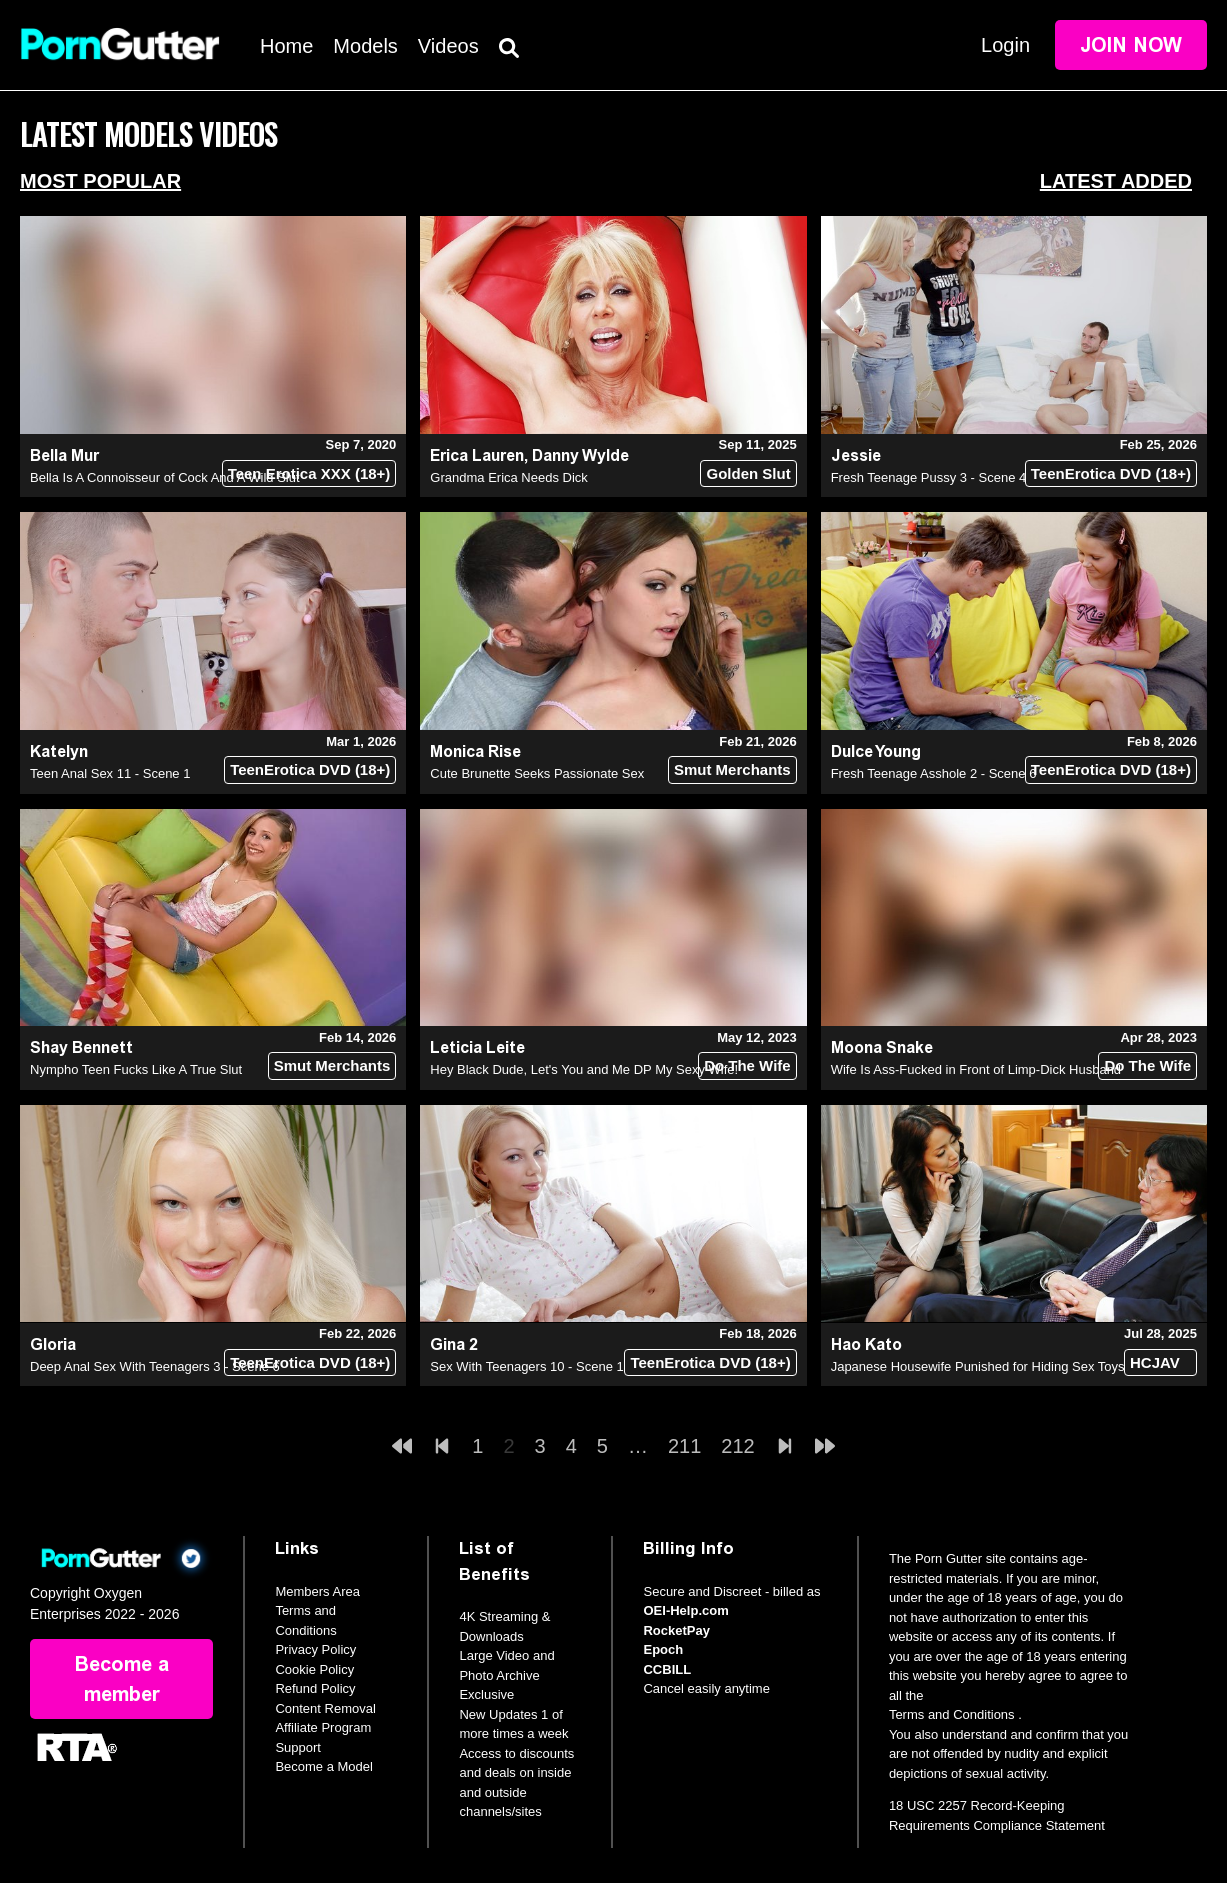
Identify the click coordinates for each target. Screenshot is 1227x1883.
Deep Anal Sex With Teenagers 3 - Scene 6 (155, 1366)
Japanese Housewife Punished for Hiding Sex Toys (978, 1366)
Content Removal (325, 1708)
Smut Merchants (732, 769)
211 (684, 1446)
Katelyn (59, 751)
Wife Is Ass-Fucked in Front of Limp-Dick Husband (976, 1069)
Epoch (663, 1649)
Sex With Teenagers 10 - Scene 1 (526, 1366)
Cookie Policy (314, 1669)
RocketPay (676, 1630)
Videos (448, 46)
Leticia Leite (477, 1047)
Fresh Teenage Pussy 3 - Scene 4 (929, 477)
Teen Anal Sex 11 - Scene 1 (110, 773)
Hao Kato (866, 1344)
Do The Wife (747, 1065)
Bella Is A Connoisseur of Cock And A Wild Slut (165, 477)
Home (286, 46)
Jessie (856, 455)
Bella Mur (64, 455)
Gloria (53, 1344)
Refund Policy (315, 1688)
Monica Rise (475, 751)
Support (298, 1747)
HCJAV (1155, 1362)
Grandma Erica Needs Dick (509, 477)
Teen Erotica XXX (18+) (309, 473)
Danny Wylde (580, 455)
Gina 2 (454, 1344)
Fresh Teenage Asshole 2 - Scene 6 (934, 773)
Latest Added (1116, 181)
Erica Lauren (477, 455)
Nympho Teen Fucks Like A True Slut (136, 1069)
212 (737, 1446)
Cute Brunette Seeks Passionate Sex (537, 773)
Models (365, 46)
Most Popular (100, 181)
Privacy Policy (315, 1649)
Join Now (1131, 45)
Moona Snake (882, 1047)
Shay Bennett (81, 1047)
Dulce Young (876, 751)
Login (1005, 45)
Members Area (317, 1591)
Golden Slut (748, 473)
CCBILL (667, 1669)
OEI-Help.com (685, 1610)
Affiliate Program (323, 1727)
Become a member (122, 1679)
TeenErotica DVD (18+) (1111, 473)
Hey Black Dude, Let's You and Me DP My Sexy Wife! (584, 1069)
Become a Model (324, 1766)
